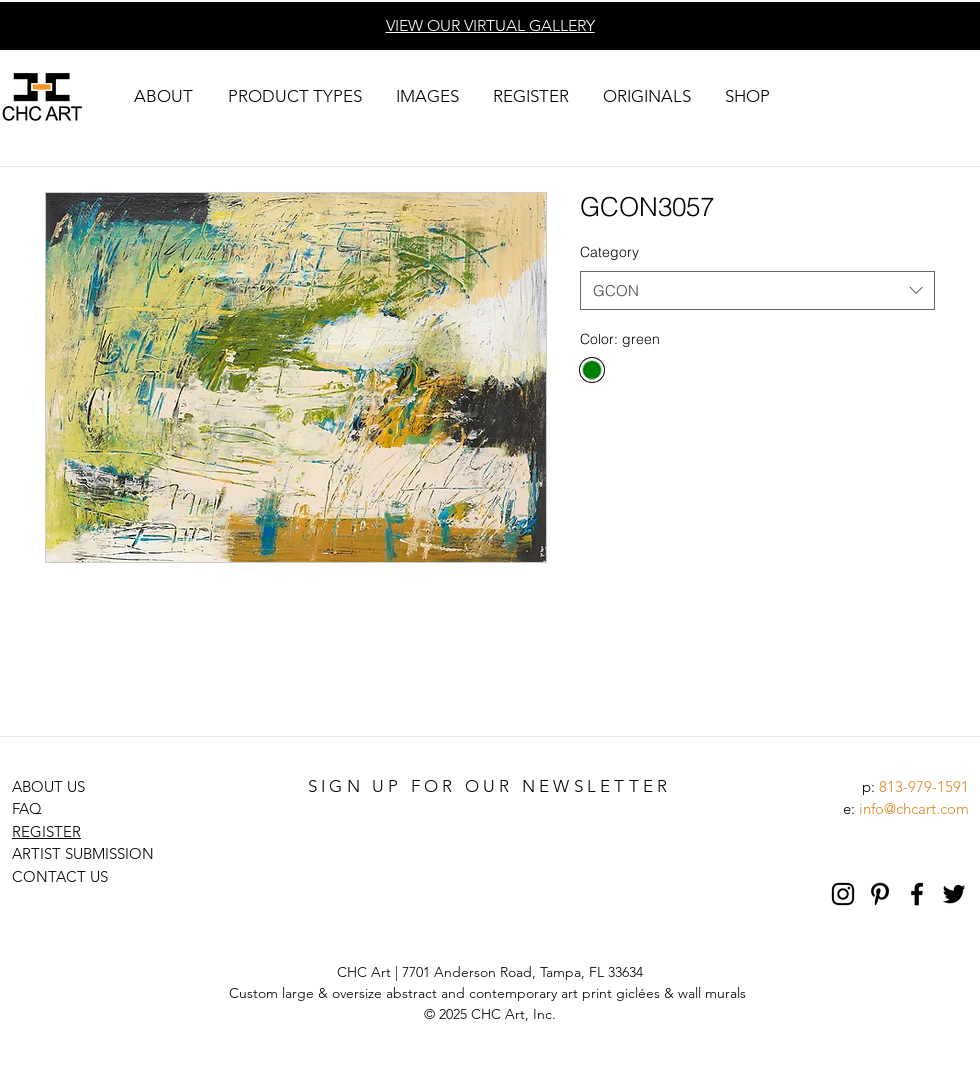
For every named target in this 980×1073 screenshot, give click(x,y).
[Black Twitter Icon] (954, 894)
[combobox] (757, 290)
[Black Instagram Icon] (843, 894)
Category (609, 252)
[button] (163, 96)
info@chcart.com (914, 808)
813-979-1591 (924, 786)
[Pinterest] (880, 894)
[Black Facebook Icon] (917, 894)
